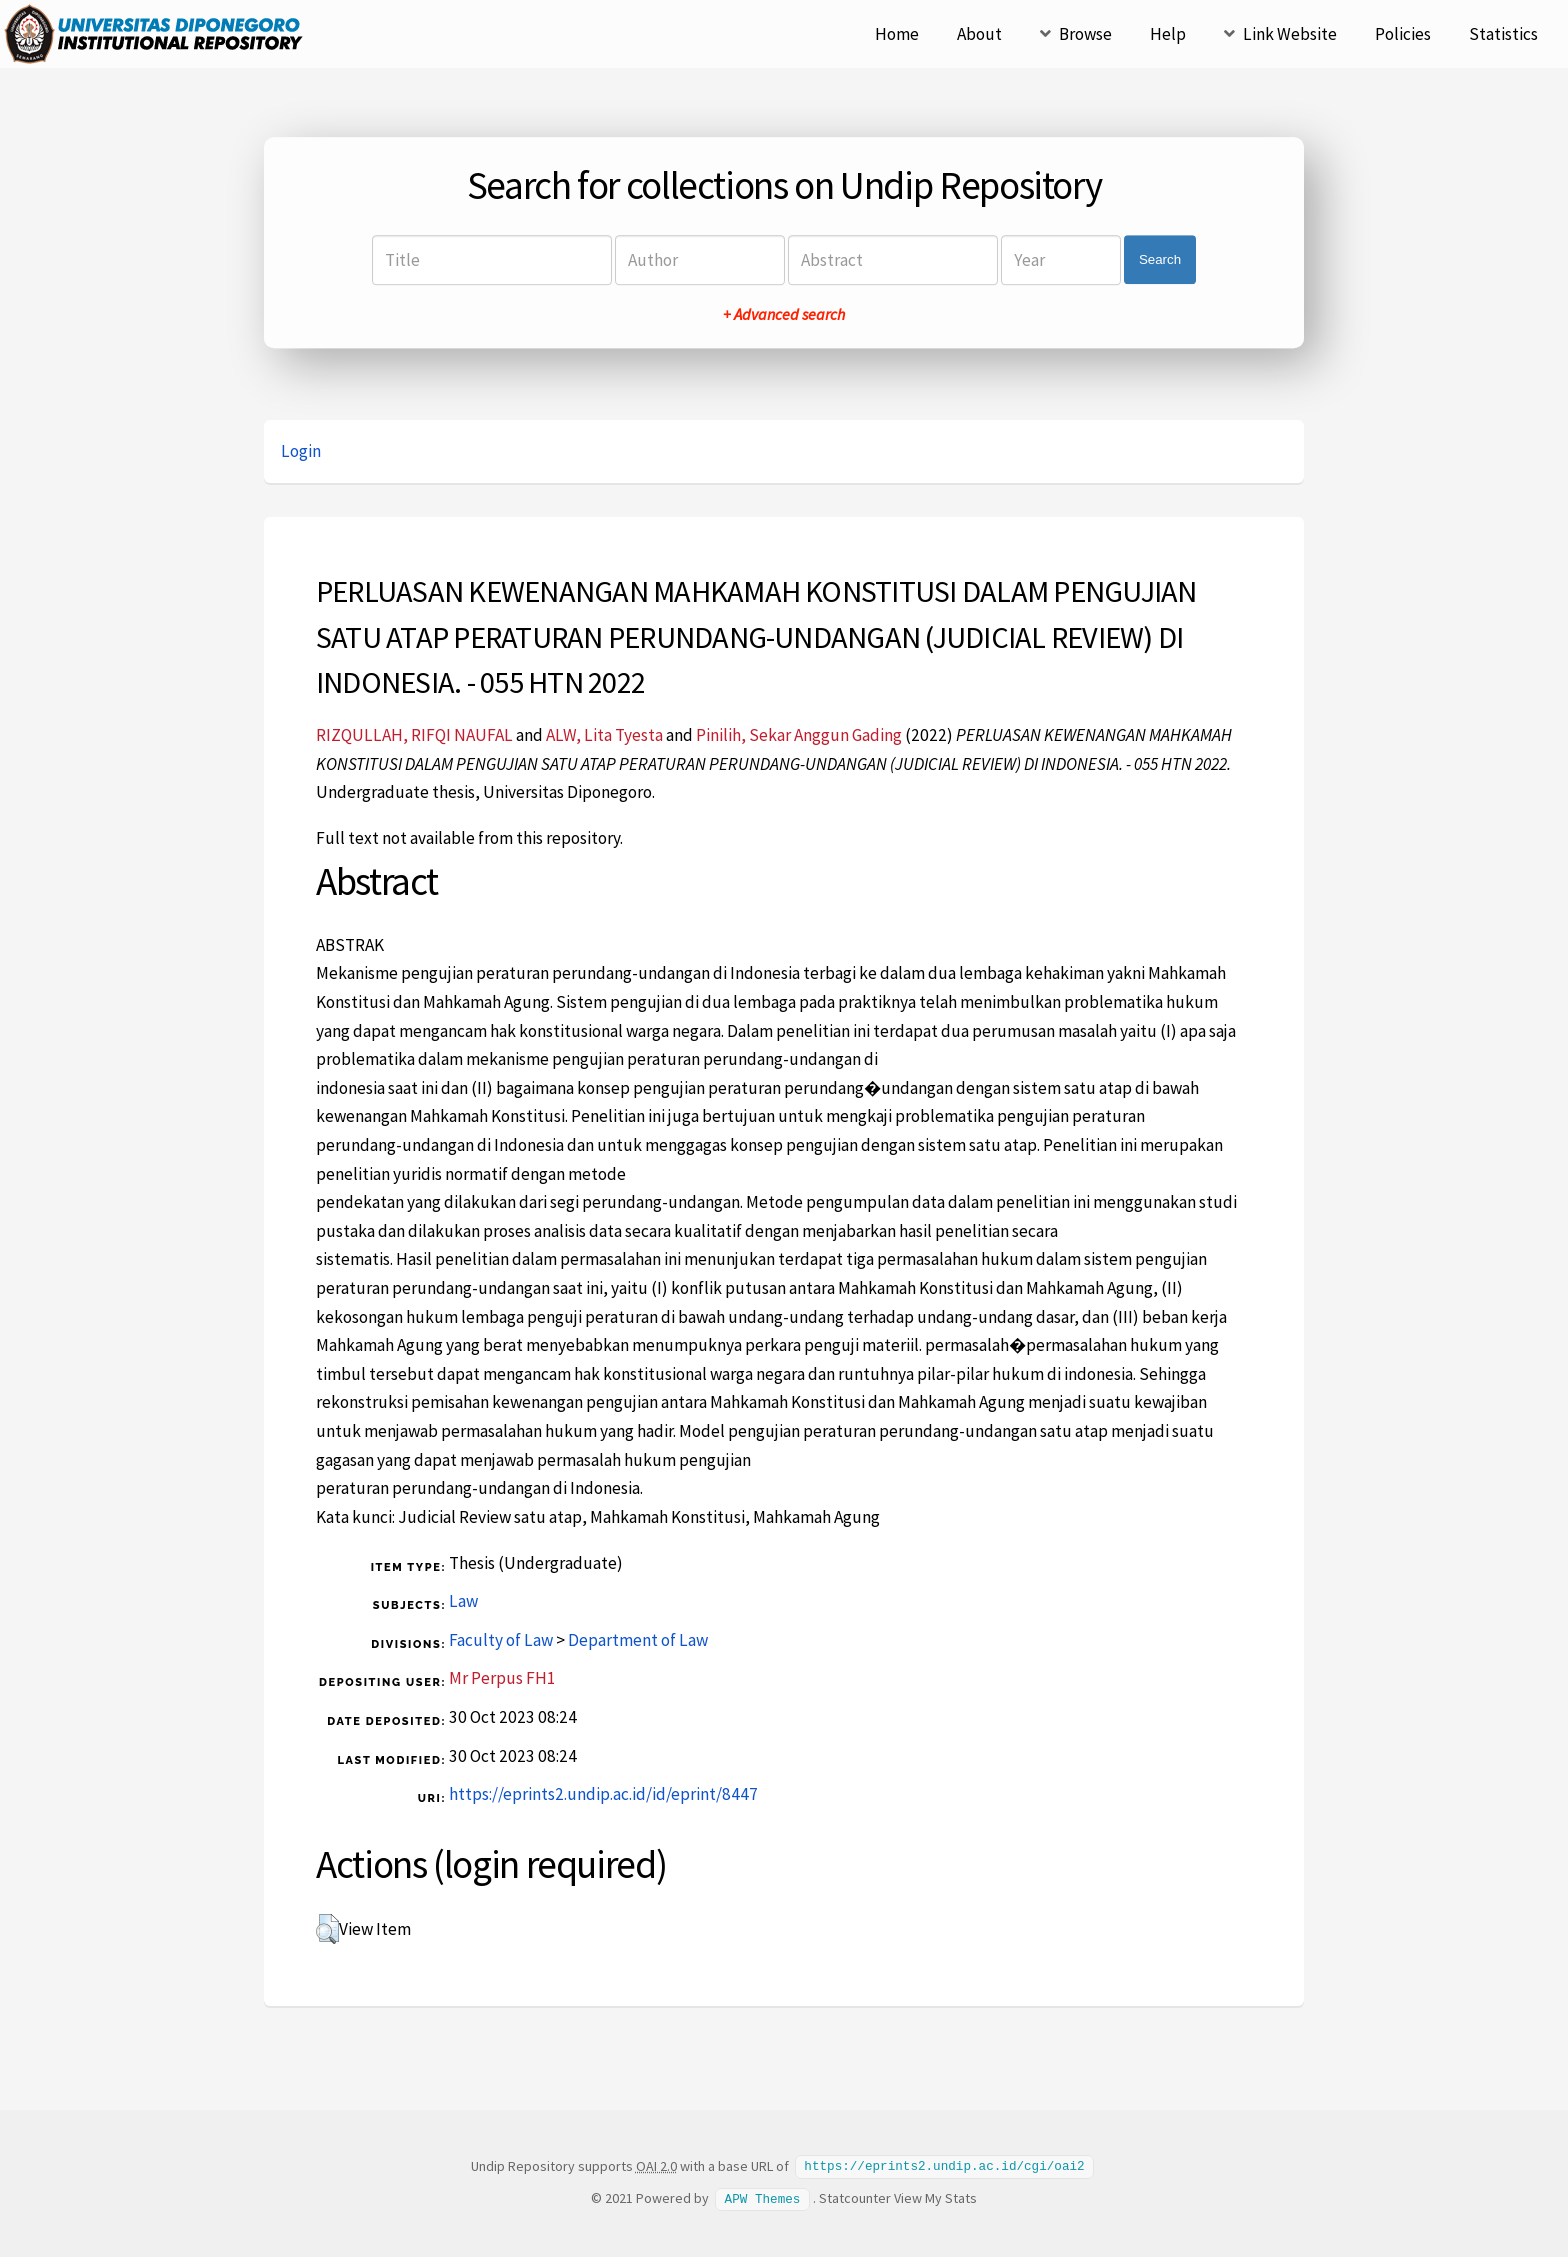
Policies (1403, 34)
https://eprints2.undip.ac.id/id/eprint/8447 (603, 1794)
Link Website (1290, 34)
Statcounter (855, 2197)
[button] (327, 1929)
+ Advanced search (784, 314)
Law (463, 1601)
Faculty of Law (501, 1640)
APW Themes (763, 2197)
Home (897, 34)
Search (1160, 259)
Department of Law (638, 1640)
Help (1168, 34)
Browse (1085, 34)
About (979, 34)
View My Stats (935, 2197)
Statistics (1503, 34)
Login (301, 451)
